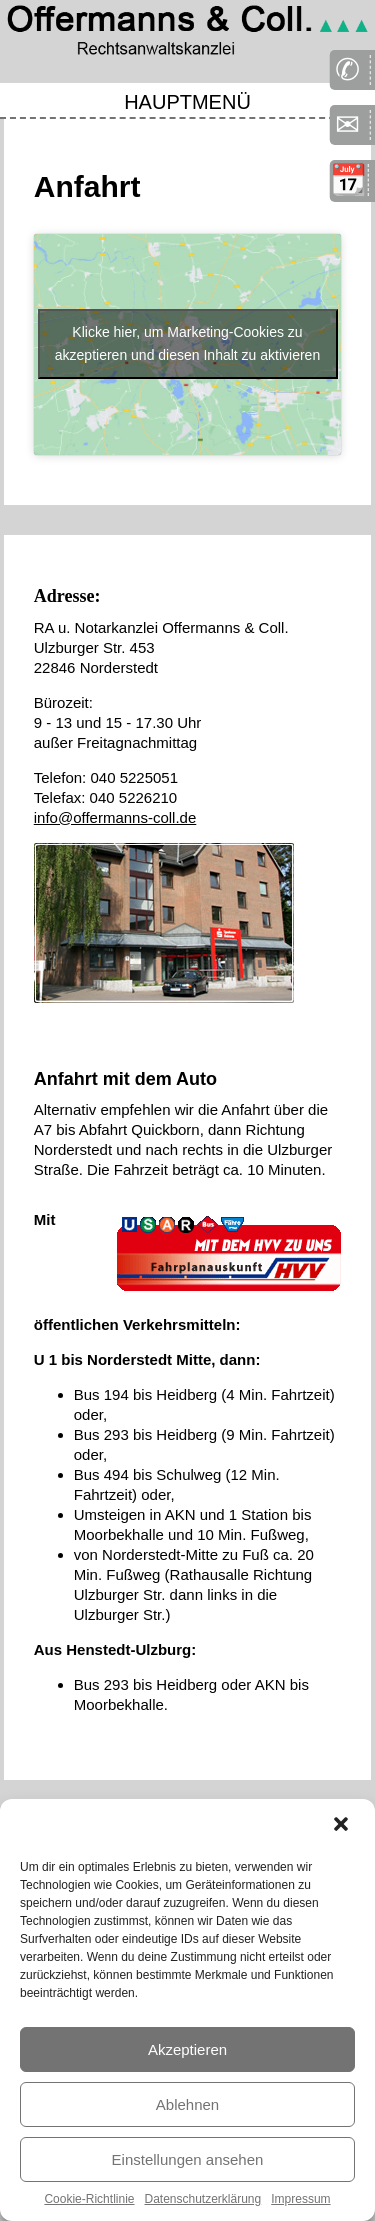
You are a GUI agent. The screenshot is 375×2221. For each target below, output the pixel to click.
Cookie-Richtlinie (89, 2199)
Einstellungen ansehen (188, 2159)
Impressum (300, 2199)
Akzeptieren (187, 2049)
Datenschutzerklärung (202, 2199)
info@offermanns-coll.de (115, 817)
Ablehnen (187, 2104)
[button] (343, 1826)
